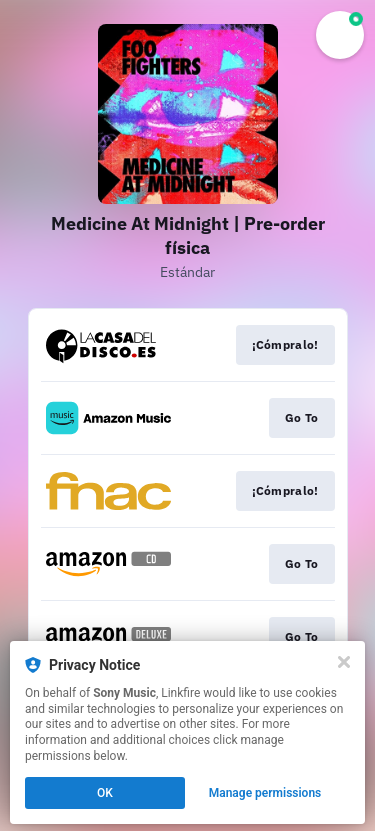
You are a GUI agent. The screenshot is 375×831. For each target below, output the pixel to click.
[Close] (344, 662)
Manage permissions (265, 793)
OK (105, 793)
